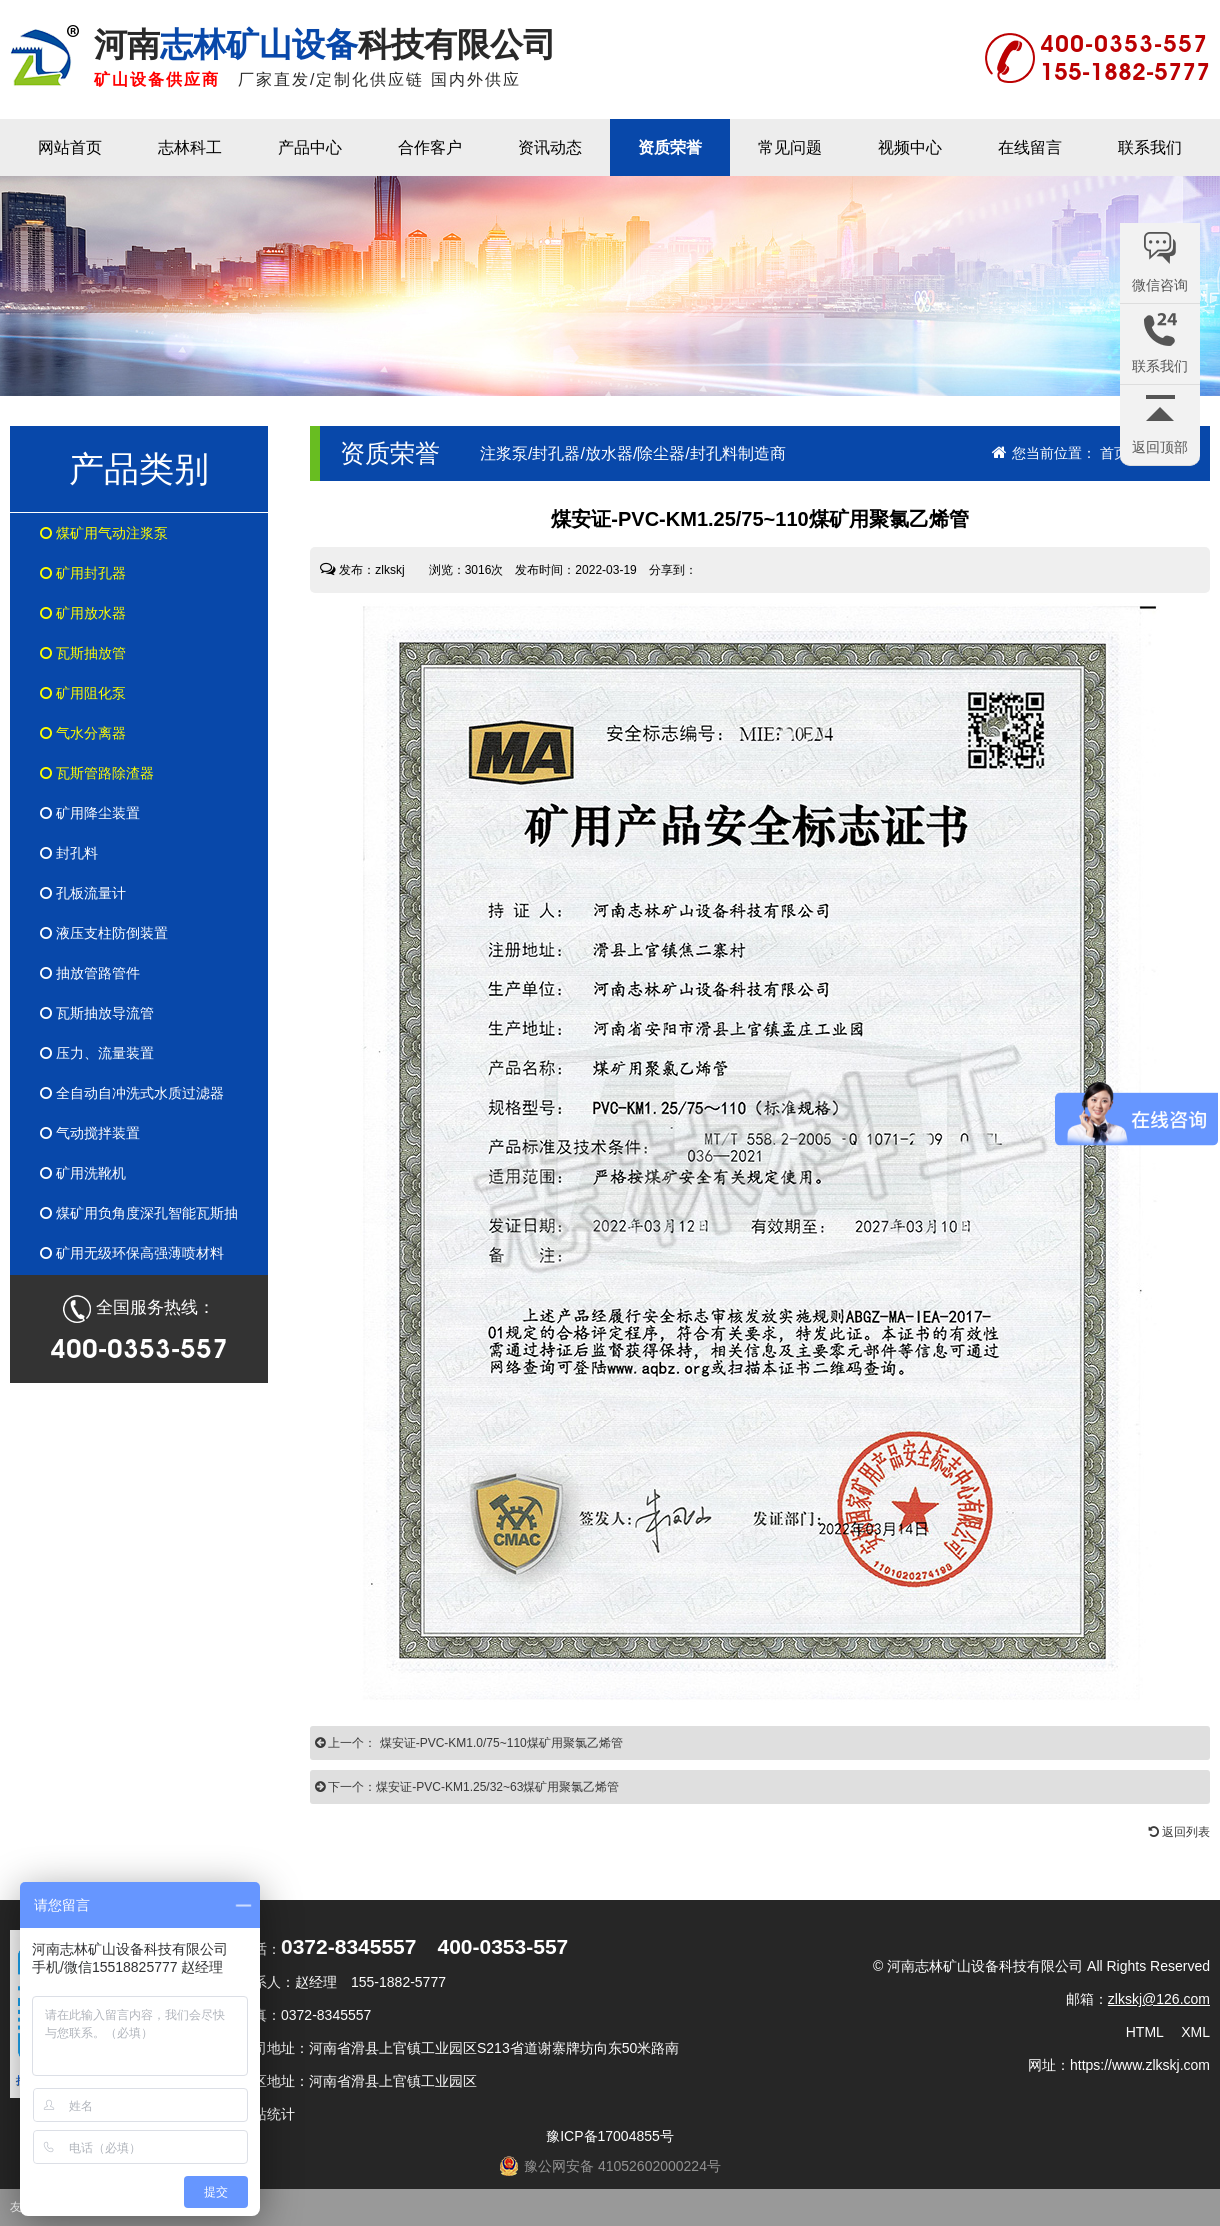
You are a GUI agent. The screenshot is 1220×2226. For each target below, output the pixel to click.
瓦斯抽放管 (83, 653)
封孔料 (69, 853)
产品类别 (139, 468)
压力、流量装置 (97, 1053)
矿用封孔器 (83, 573)
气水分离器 (83, 733)
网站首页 (70, 147)
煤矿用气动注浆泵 (104, 533)
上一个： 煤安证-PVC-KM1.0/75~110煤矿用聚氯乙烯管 (469, 1743)
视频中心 (910, 147)
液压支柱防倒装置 (104, 933)
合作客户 (430, 147)
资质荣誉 (670, 147)
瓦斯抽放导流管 (97, 1013)
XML (1195, 2032)
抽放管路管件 (90, 973)
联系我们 (1150, 147)
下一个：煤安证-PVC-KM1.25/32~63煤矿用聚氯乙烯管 (467, 1787)
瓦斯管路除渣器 (97, 773)
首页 (1114, 453)
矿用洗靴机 (83, 1173)
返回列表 (1179, 1832)
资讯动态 (550, 147)
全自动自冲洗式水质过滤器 (132, 1093)
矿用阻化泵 (83, 693)
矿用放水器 (83, 613)
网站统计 (267, 2114)
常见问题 (790, 147)
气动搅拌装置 (90, 1133)
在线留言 (1030, 147)
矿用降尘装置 (90, 813)
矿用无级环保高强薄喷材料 (132, 1253)
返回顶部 (1160, 447)
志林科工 (190, 147)
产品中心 (310, 147)
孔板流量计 (83, 893)
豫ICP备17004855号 (610, 2136)
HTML (1145, 2032)
